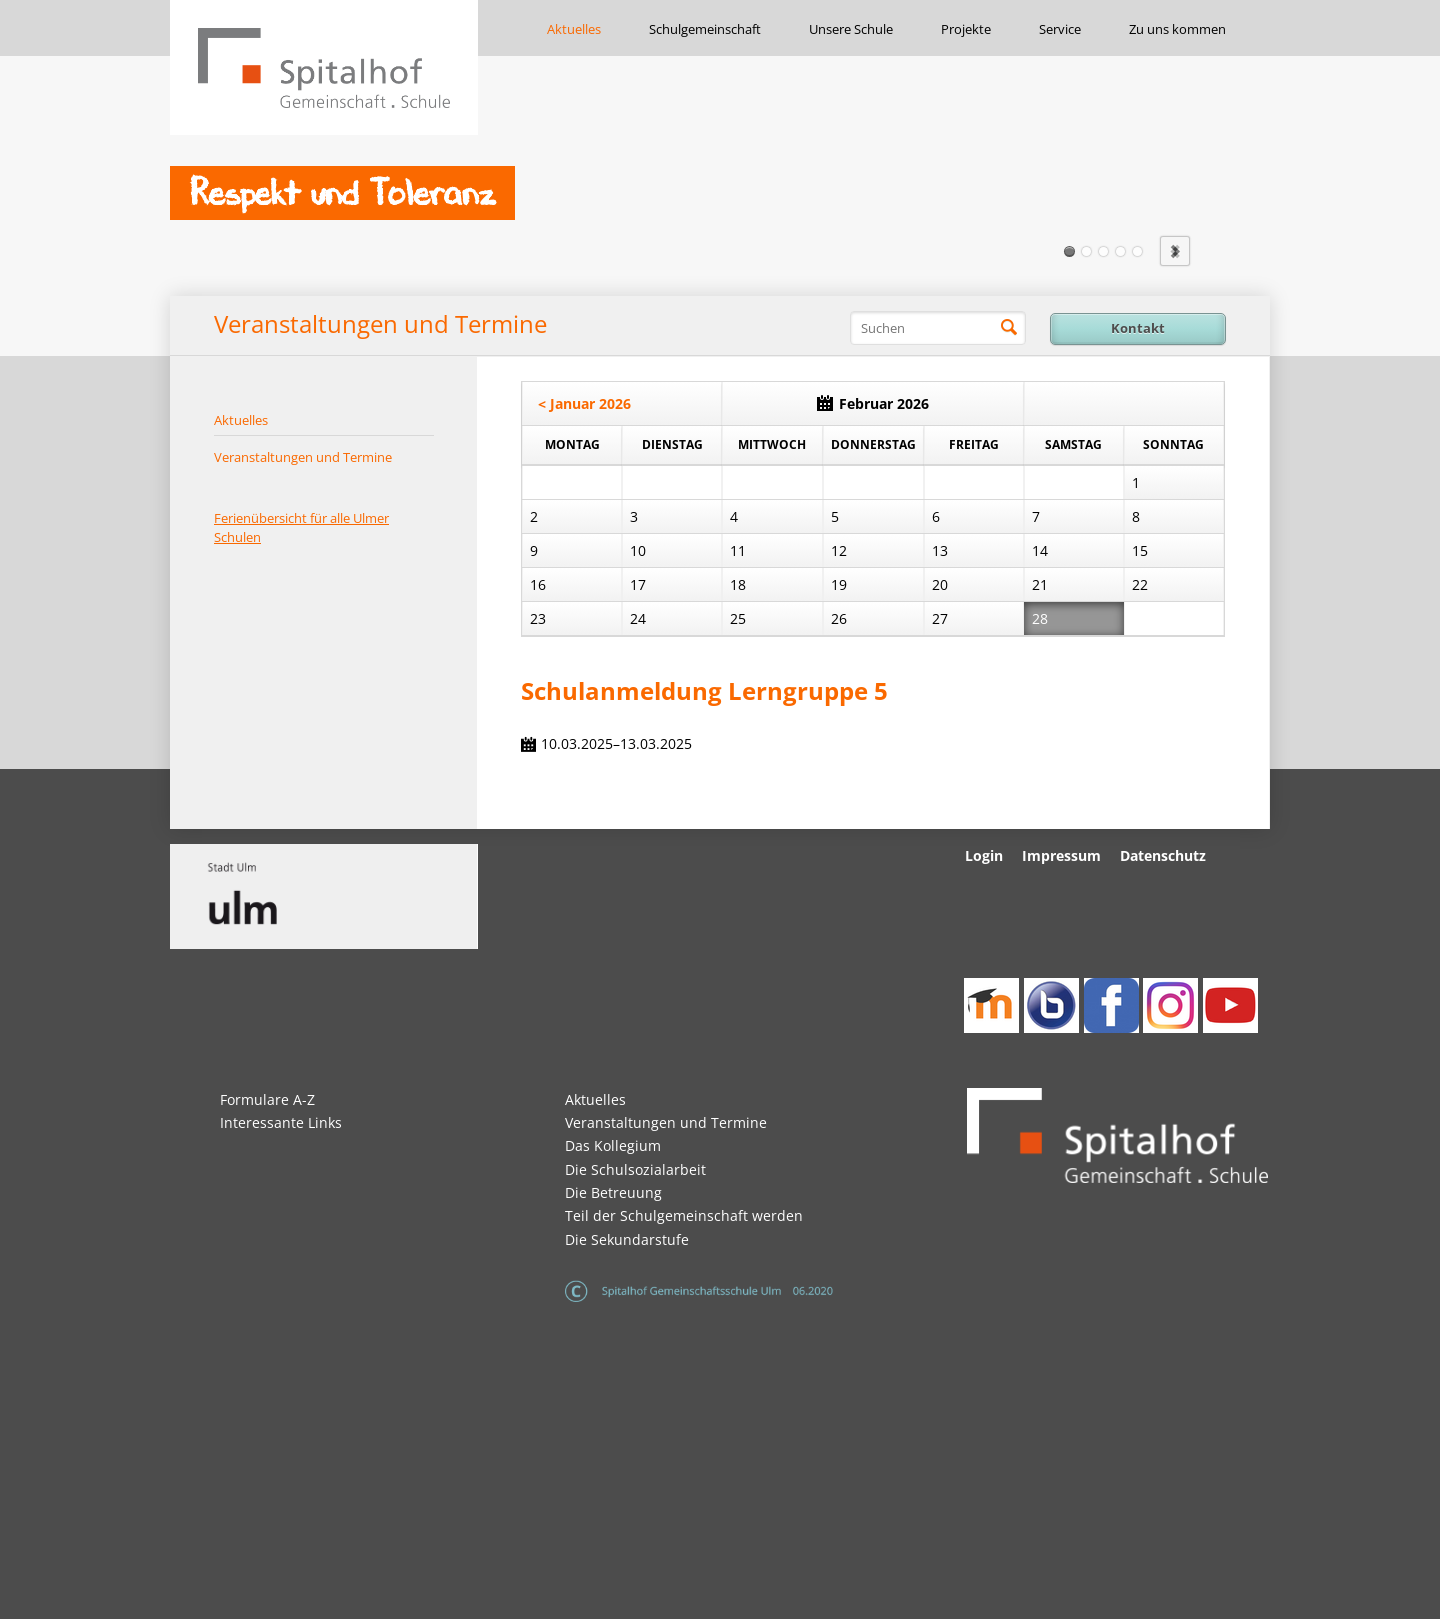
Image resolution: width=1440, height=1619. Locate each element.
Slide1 (1069, 251)
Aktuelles (574, 29)
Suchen (1009, 328)
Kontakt (1138, 328)
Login (984, 855)
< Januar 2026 (584, 403)
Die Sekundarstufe (627, 1239)
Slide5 (1137, 251)
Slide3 (1103, 251)
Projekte (966, 29)
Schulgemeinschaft (705, 29)
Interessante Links (281, 1122)
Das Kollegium (613, 1145)
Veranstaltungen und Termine (303, 457)
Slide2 (1086, 251)
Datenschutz (1163, 855)
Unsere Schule (851, 29)
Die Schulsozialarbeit (635, 1169)
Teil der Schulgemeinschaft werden (684, 1215)
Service (1060, 29)
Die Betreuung (613, 1192)
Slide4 (1120, 251)
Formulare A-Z (267, 1099)
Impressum (1061, 855)
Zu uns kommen (1177, 29)
